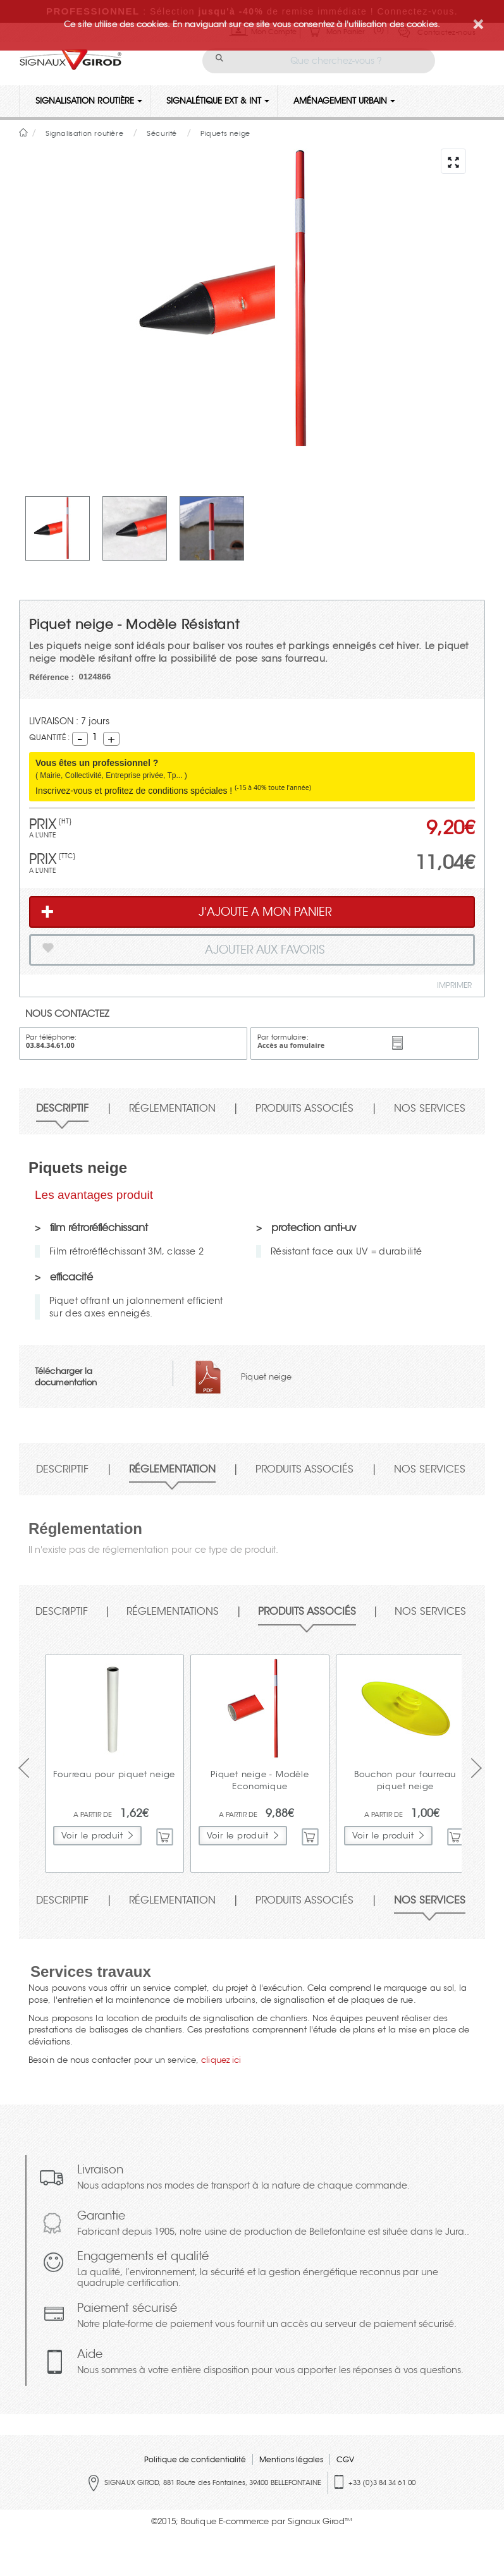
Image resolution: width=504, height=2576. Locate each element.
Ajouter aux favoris (182, 951)
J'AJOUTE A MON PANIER (185, 911)
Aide (270, 2363)
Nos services (429, 1108)
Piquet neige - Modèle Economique (260, 1780)
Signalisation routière (88, 100)
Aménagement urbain (344, 100)
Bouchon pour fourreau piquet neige (405, 1780)
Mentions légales (291, 2459)
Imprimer (454, 985)
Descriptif (62, 1108)
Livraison (243, 2178)
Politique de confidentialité (195, 2459)
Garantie (273, 2224)
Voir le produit (92, 1835)
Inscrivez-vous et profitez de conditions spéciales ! (173, 791)
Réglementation (172, 1108)
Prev (21, 1768)
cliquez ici (221, 2060)
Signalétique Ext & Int (217, 100)
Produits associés (304, 1108)
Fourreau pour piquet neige (114, 1774)
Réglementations (172, 1611)
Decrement (79, 738)
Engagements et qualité (278, 2270)
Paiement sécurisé (267, 2317)
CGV (345, 2459)
